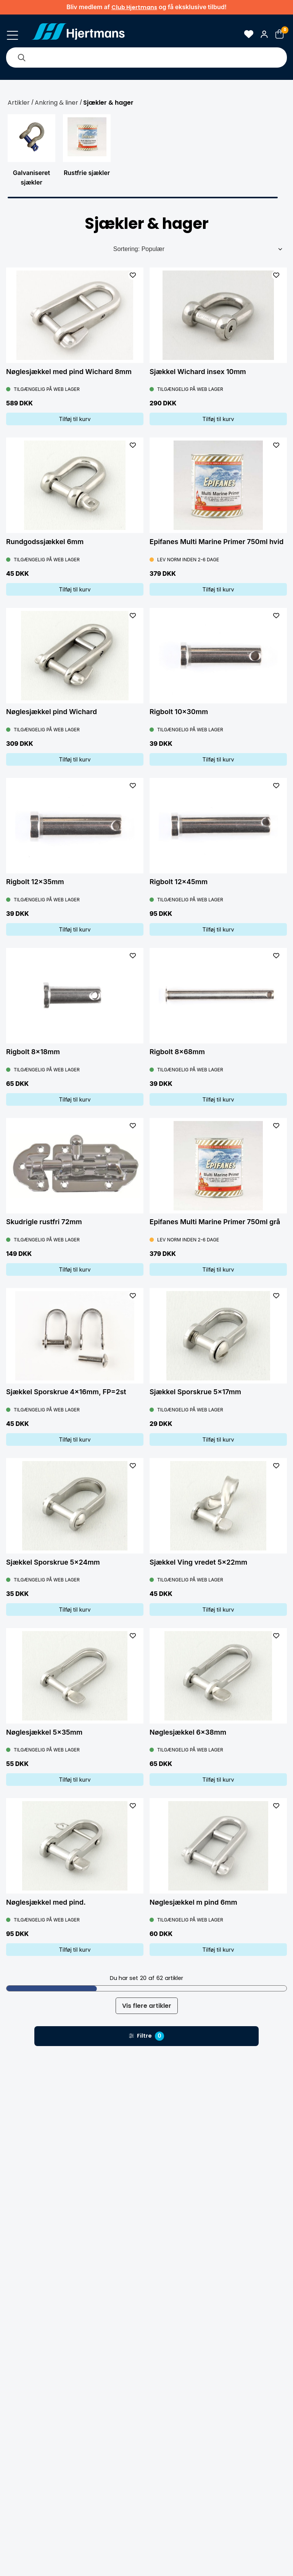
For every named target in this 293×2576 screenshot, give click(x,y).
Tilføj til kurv (74, 419)
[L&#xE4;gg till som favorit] (132, 275)
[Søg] (21, 57)
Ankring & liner (56, 102)
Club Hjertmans (134, 7)
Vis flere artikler (146, 2005)
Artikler (19, 102)
